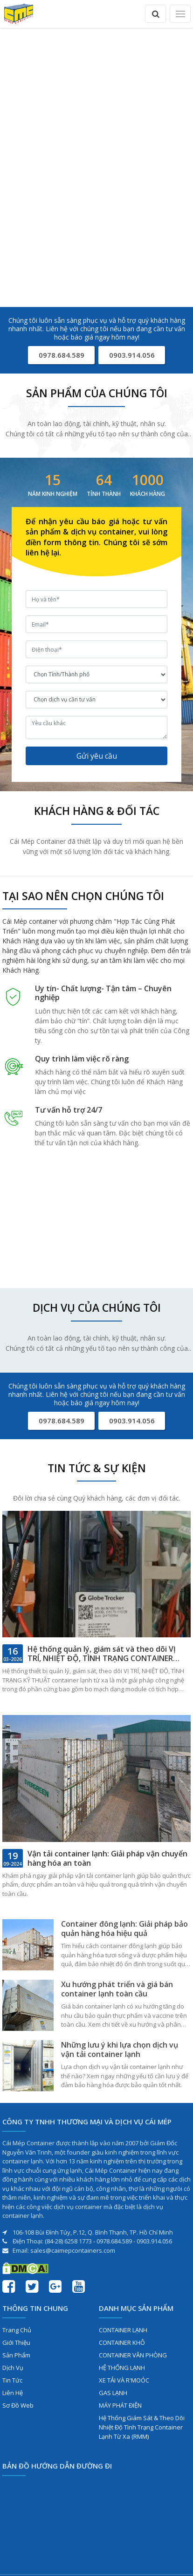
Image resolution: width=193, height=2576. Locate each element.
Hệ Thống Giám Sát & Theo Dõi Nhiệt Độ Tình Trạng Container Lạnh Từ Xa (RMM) (142, 2427)
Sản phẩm (16, 2355)
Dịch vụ (12, 2367)
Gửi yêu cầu (96, 756)
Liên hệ (12, 2393)
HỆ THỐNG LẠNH (122, 2367)
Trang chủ (16, 2330)
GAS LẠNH (113, 2393)
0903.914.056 (132, 355)
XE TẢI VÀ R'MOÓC (124, 2380)
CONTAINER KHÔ (122, 2342)
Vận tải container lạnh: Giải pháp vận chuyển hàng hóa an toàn (107, 1858)
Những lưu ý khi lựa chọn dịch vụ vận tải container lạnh (119, 2049)
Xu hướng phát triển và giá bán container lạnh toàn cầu (117, 1989)
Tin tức (12, 2380)
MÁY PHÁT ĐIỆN (120, 2405)
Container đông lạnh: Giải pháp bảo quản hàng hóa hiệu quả (124, 1928)
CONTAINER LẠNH (123, 2330)
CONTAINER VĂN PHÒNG (133, 2355)
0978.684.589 (61, 355)
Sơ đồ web (18, 2405)
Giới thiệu (16, 2342)
